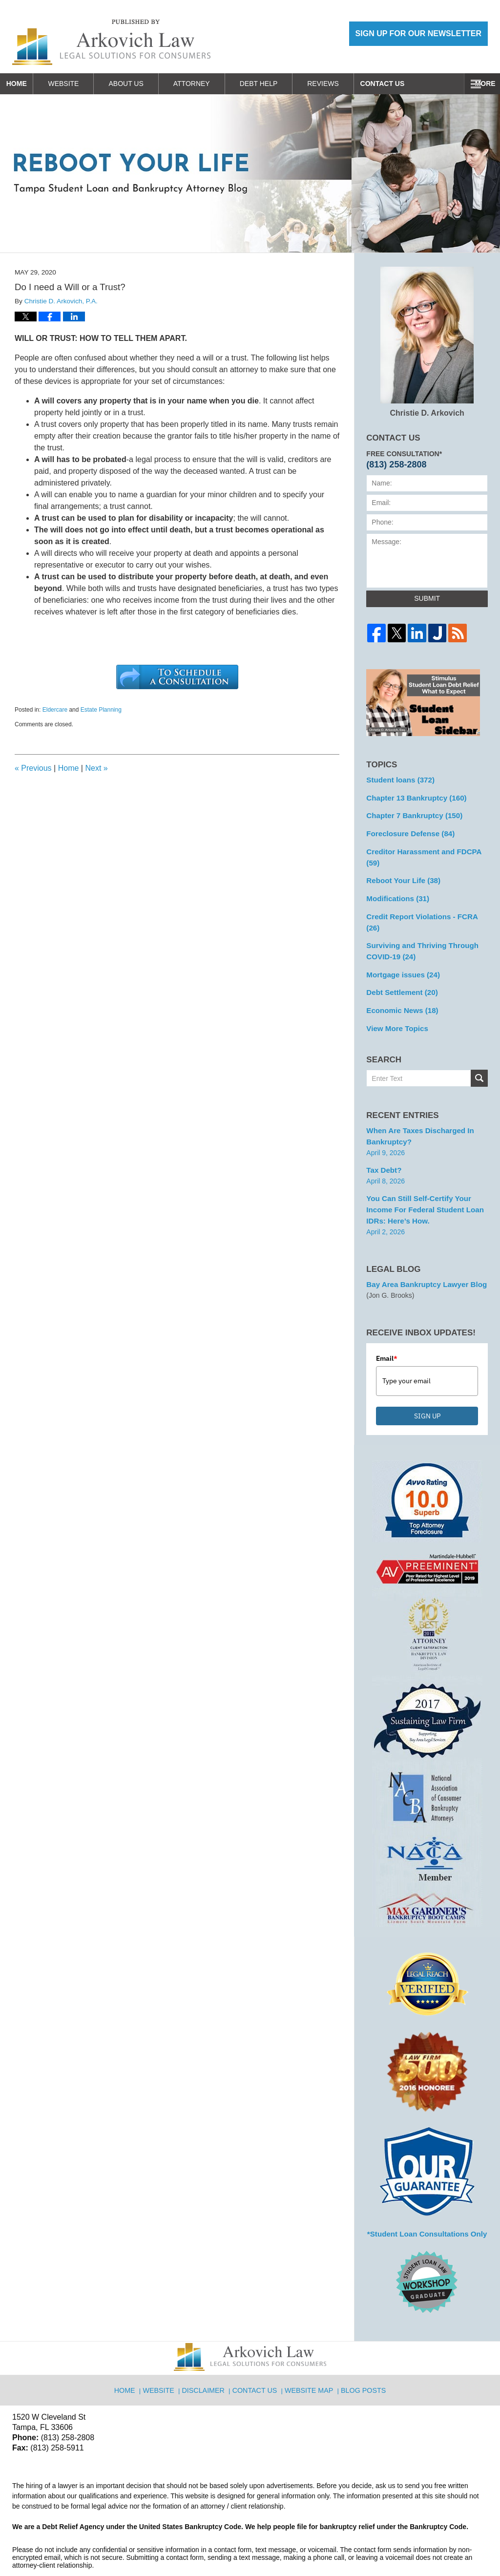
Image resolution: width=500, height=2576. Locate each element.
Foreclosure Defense (407, 830)
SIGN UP (427, 1375)
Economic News (399, 977)
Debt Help (275, 83)
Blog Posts (362, 2344)
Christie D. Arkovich (427, 342)
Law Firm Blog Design (441, 2544)
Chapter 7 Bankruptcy (410, 813)
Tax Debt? (382, 1134)
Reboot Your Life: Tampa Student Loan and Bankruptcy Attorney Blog (111, 42)
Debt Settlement (399, 960)
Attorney (208, 83)
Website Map (310, 2344)
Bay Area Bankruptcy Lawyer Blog (422, 1245)
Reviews (340, 83)
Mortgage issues (400, 943)
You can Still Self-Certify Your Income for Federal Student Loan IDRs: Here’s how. (420, 1172)
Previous (33, 768)
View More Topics (394, 994)
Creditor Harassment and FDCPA (426, 847)
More (479, 83)
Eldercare (54, 709)
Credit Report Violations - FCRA (424, 899)
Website (80, 83)
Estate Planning (101, 709)
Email (386, 1317)
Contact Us (407, 83)
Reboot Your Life (400, 864)
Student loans (397, 779)
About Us (142, 83)
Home (25, 83)
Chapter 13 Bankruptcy (412, 796)
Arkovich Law (112, 2543)
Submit (427, 598)
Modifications (395, 882)
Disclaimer (207, 2344)
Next (96, 768)
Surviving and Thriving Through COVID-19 (418, 921)
